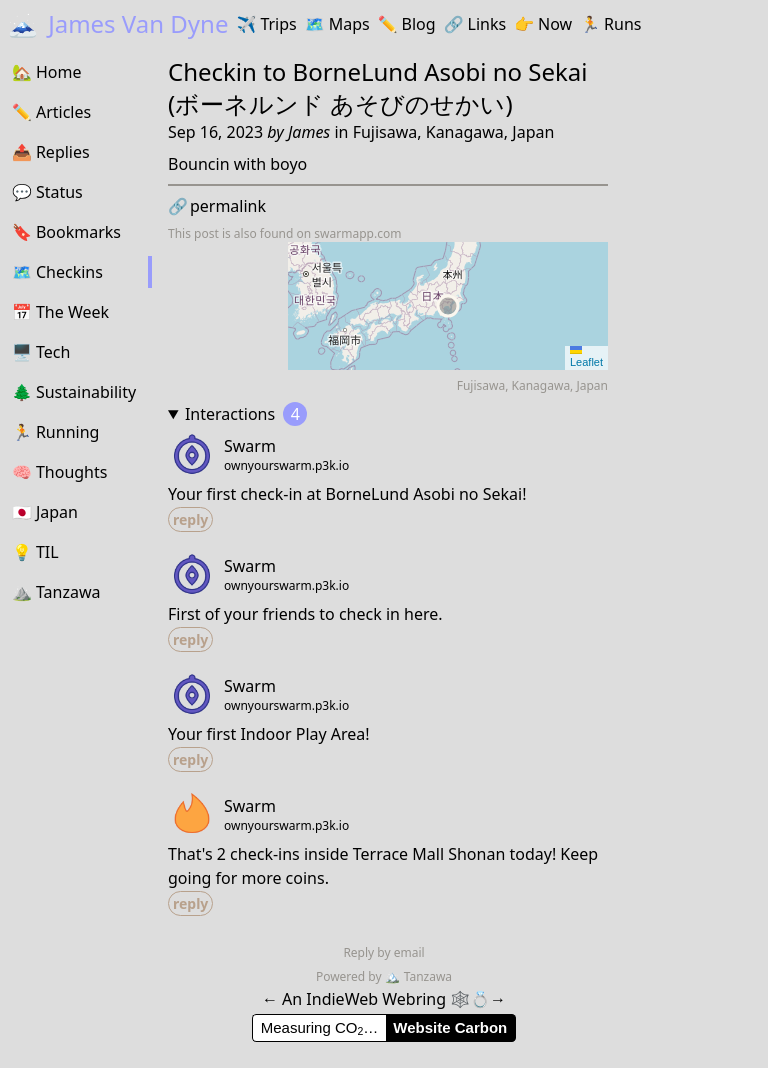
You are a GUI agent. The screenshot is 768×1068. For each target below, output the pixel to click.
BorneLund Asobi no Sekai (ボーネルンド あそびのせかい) (378, 87)
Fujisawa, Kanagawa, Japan (454, 132)
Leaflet (586, 357)
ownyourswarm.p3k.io (286, 466)
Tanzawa (418, 976)
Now (543, 24)
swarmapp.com (357, 233)
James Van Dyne (118, 23)
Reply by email (383, 952)
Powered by (350, 976)
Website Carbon (450, 1027)
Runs (610, 24)
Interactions (246, 414)
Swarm (250, 446)
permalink (217, 206)
